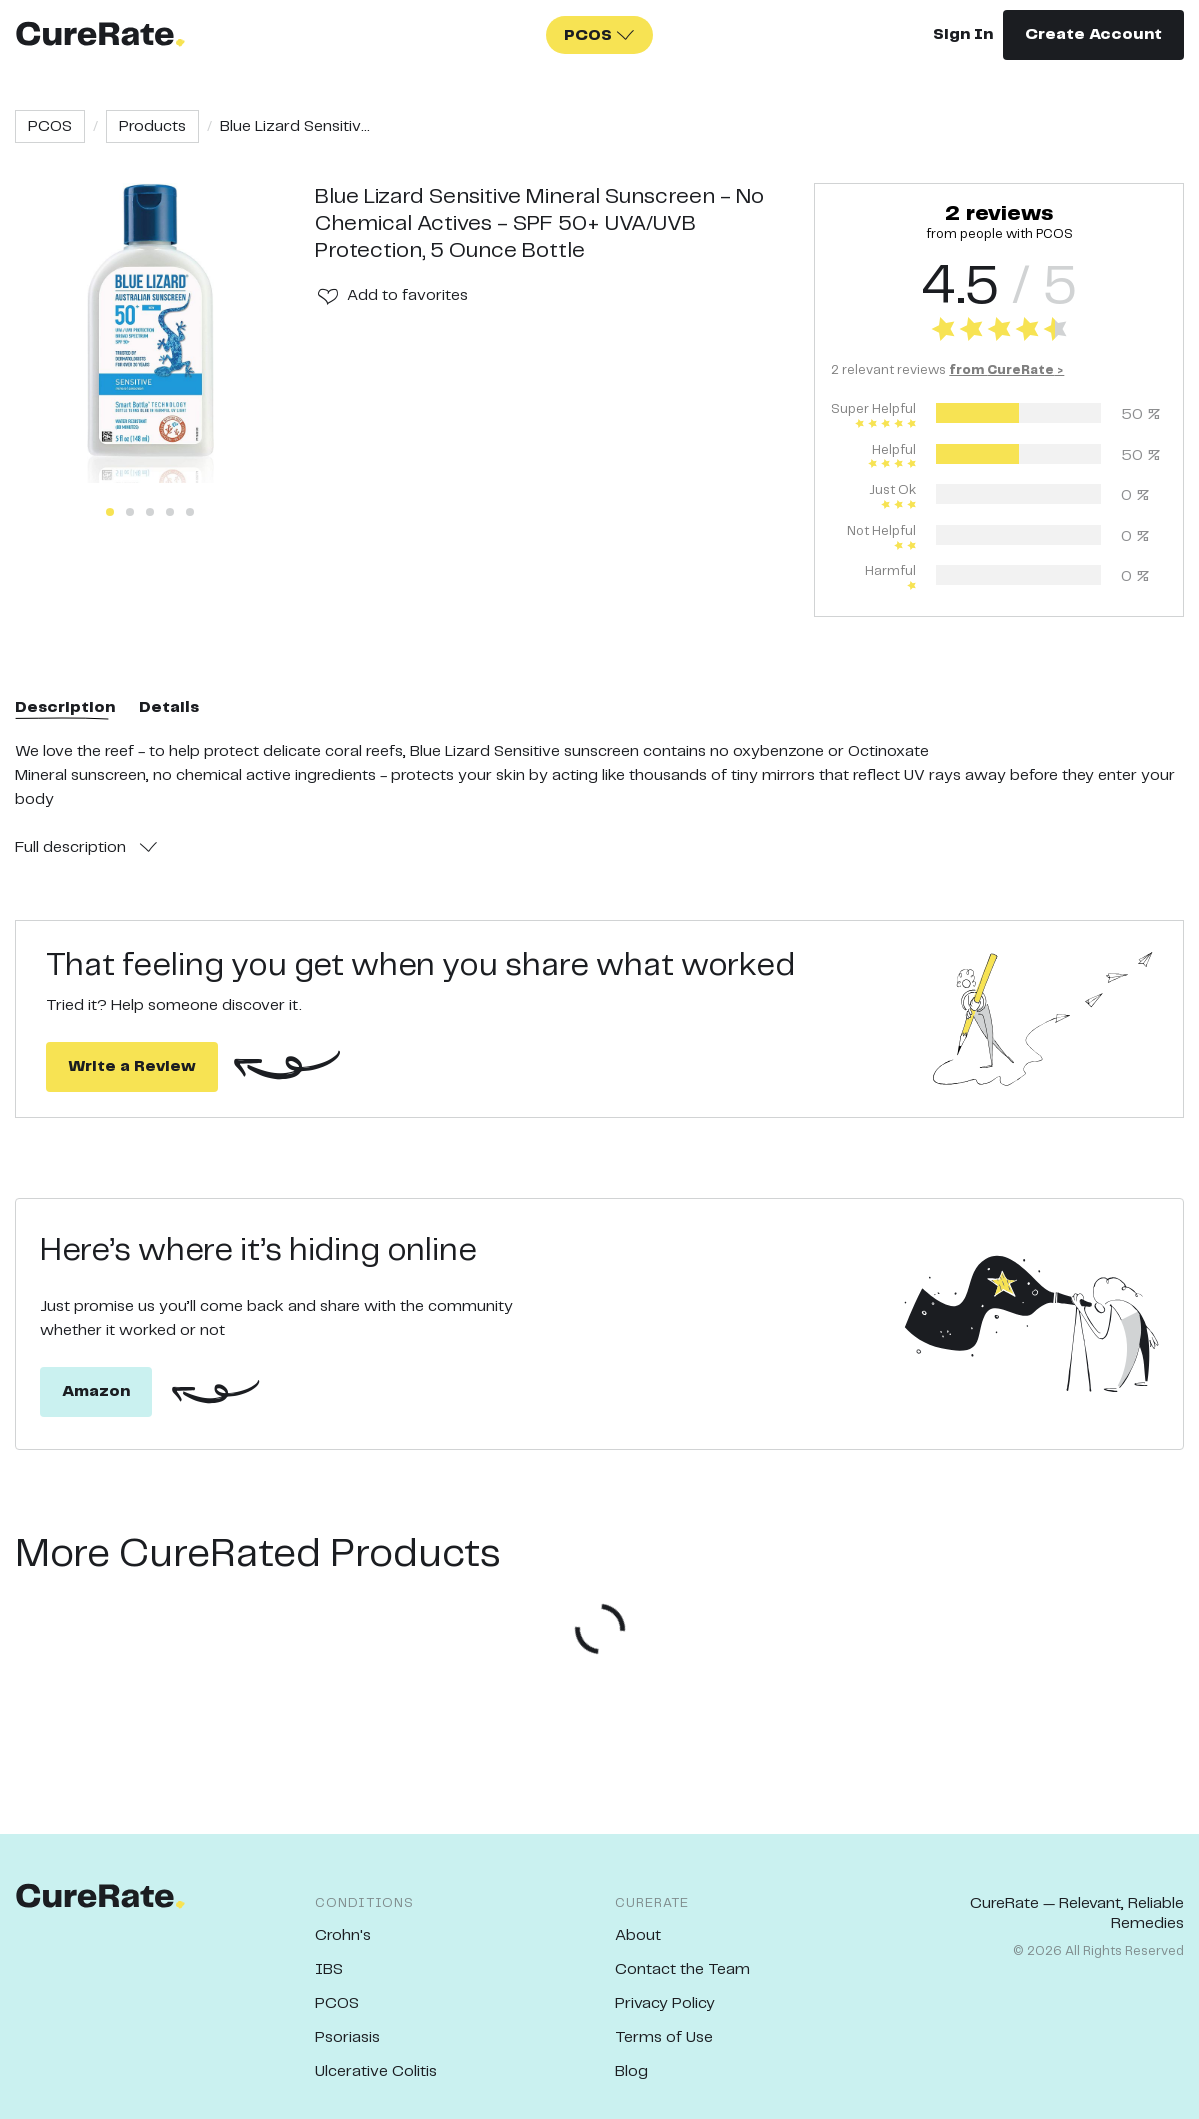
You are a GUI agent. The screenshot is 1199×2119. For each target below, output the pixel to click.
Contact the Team (682, 1969)
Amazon (96, 1391)
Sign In (963, 34)
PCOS (50, 126)
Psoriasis (347, 2037)
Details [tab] (169, 707)
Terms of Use (664, 2037)
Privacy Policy (665, 2003)
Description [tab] (65, 707)
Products (152, 126)
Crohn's (343, 1935)
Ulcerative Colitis (376, 2071)
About (638, 1935)
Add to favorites (407, 295)
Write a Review (132, 1066)
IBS (329, 1969)
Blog (631, 2071)
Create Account (1093, 34)
